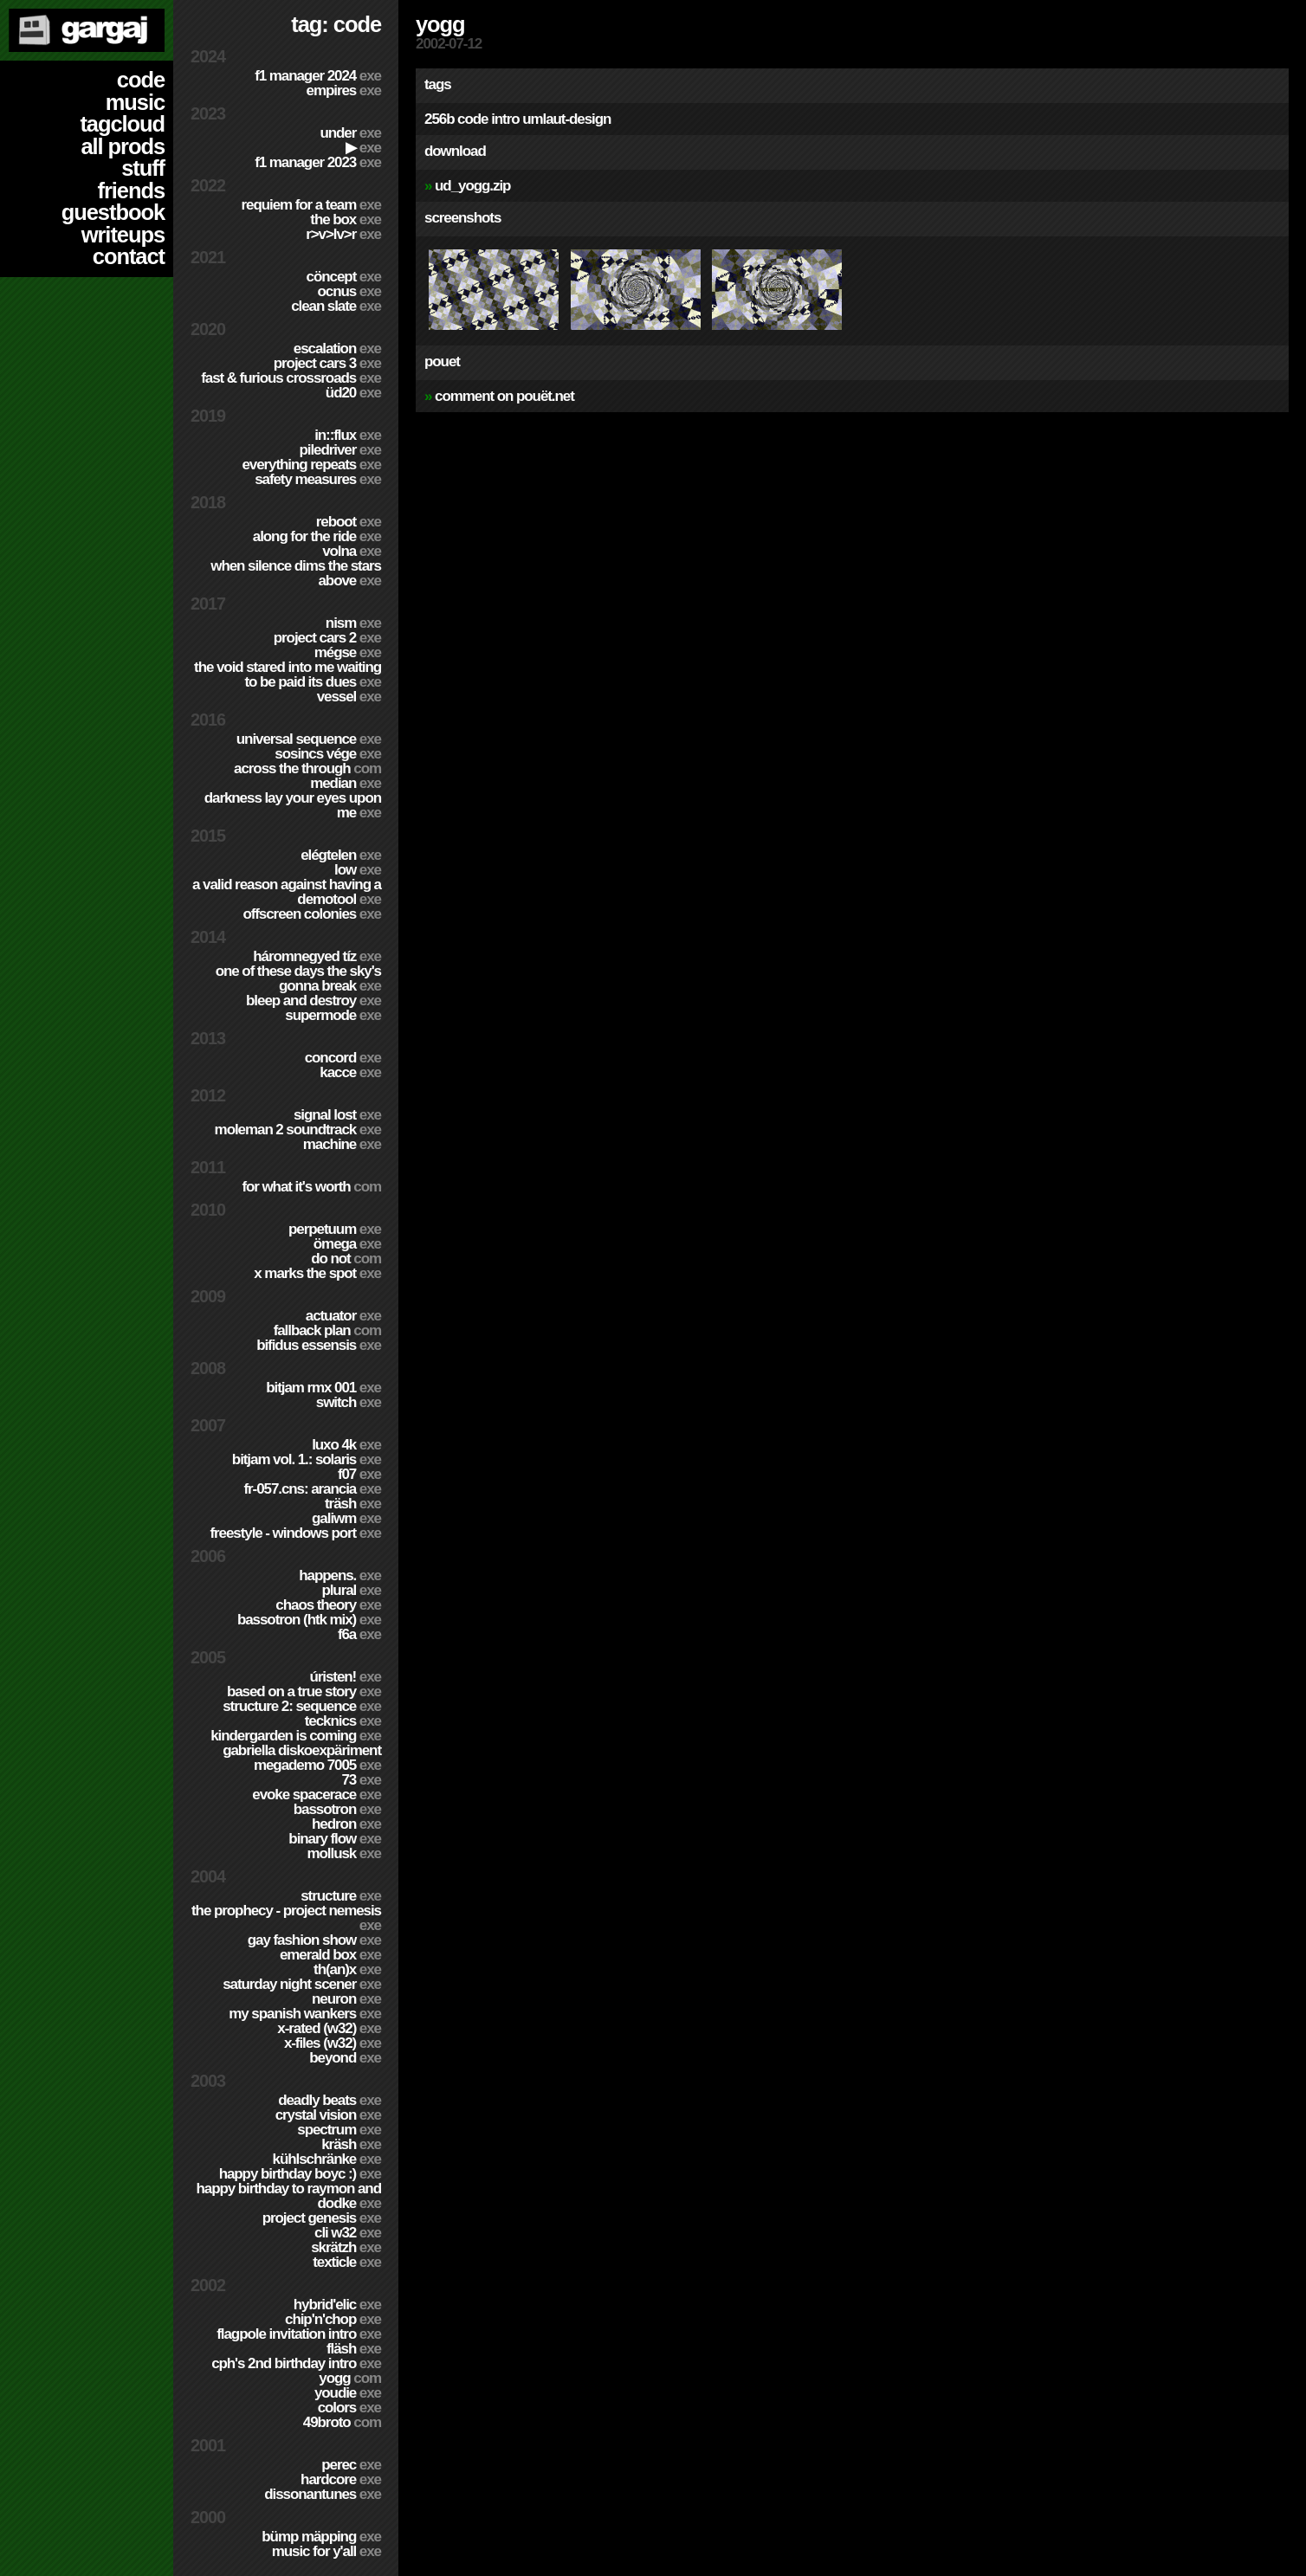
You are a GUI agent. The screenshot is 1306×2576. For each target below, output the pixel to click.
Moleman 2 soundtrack (298, 1129)
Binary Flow (334, 1838)
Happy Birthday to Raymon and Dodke (288, 2195)
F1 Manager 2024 (318, 76)
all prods (123, 146)
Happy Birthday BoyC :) (300, 2174)
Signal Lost (337, 1115)
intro (505, 119)
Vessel (349, 696)
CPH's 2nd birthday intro (296, 2363)
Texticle (347, 2262)
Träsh (353, 1503)
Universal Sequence (308, 739)
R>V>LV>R (343, 234)
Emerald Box (330, 1955)
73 (361, 1780)
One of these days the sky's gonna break (298, 978)
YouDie (347, 2393)
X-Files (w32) (332, 2043)
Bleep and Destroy (313, 1000)
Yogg (350, 2378)
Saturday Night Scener (302, 1984)
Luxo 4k (346, 1444)
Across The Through (307, 768)
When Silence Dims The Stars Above (295, 573)
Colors (349, 2407)
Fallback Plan (327, 1330)
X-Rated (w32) (329, 2028)
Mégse (347, 652)
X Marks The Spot (317, 1273)
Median (345, 783)
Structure (341, 1896)
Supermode (333, 1015)
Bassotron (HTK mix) (309, 1619)
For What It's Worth (311, 1186)
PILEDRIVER (340, 450)
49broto (342, 2422)
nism (353, 623)
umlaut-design (566, 119)
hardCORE (341, 2479)
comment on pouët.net (504, 396)
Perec (351, 2465)
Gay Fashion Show (314, 1940)
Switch (348, 1402)
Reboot (348, 521)
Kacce (350, 1072)
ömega (347, 1244)
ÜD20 (353, 392)
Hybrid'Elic (337, 2304)
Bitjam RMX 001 (323, 1387)
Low (357, 870)
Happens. (340, 1575)
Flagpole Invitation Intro (299, 2334)
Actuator (343, 1315)
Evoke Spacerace (316, 1794)
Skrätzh (346, 2247)
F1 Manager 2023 (318, 162)
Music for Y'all (326, 2551)
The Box (345, 219)
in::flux (347, 435)
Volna (351, 551)
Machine (342, 1144)
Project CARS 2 (327, 637)
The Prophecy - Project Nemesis (286, 1918)
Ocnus (349, 291)
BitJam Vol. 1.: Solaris (306, 1459)
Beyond (345, 2058)
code (141, 80)
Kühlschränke (327, 2159)
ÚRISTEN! (345, 1677)
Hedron (346, 1824)
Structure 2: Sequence (302, 1706)
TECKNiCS (343, 1721)
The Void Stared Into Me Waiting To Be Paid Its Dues (287, 674)
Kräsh (351, 2144)
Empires (344, 90)
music (135, 102)
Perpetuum (334, 1229)
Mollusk (344, 1853)
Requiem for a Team (312, 205)
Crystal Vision (328, 2115)
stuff (143, 168)
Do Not (346, 1258)
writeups (123, 235)
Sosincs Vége (328, 754)
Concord (343, 1057)
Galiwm (346, 1518)
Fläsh (353, 2348)
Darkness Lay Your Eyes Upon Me (292, 805)
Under (350, 133)
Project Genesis (321, 2218)
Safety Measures (318, 479)
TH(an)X (347, 1969)
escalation (337, 348)
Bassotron (337, 1809)
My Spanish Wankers (305, 2013)
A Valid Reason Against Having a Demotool (286, 891)
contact (129, 256)
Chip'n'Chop (333, 2319)
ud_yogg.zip (472, 186)
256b (439, 119)
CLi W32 (347, 2232)
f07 (359, 1474)
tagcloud (122, 124)
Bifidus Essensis (318, 1345)
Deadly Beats (329, 2100)
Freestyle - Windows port (295, 1533)
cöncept (344, 276)
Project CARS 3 (327, 363)
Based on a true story (304, 1691)
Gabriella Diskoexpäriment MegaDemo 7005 (302, 1757)
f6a (359, 1634)
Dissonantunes (322, 2494)
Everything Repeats (311, 464)
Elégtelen (341, 855)
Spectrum (339, 2129)
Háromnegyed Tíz (317, 956)
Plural (351, 1590)
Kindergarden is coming (295, 1735)
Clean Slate (336, 306)
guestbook (113, 212)
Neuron (346, 1999)
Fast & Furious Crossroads (291, 378)
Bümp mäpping (321, 2536)
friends (131, 190)
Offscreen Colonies (311, 914)
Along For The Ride (317, 536)
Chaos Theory (328, 1605)
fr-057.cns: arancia (312, 1489)
